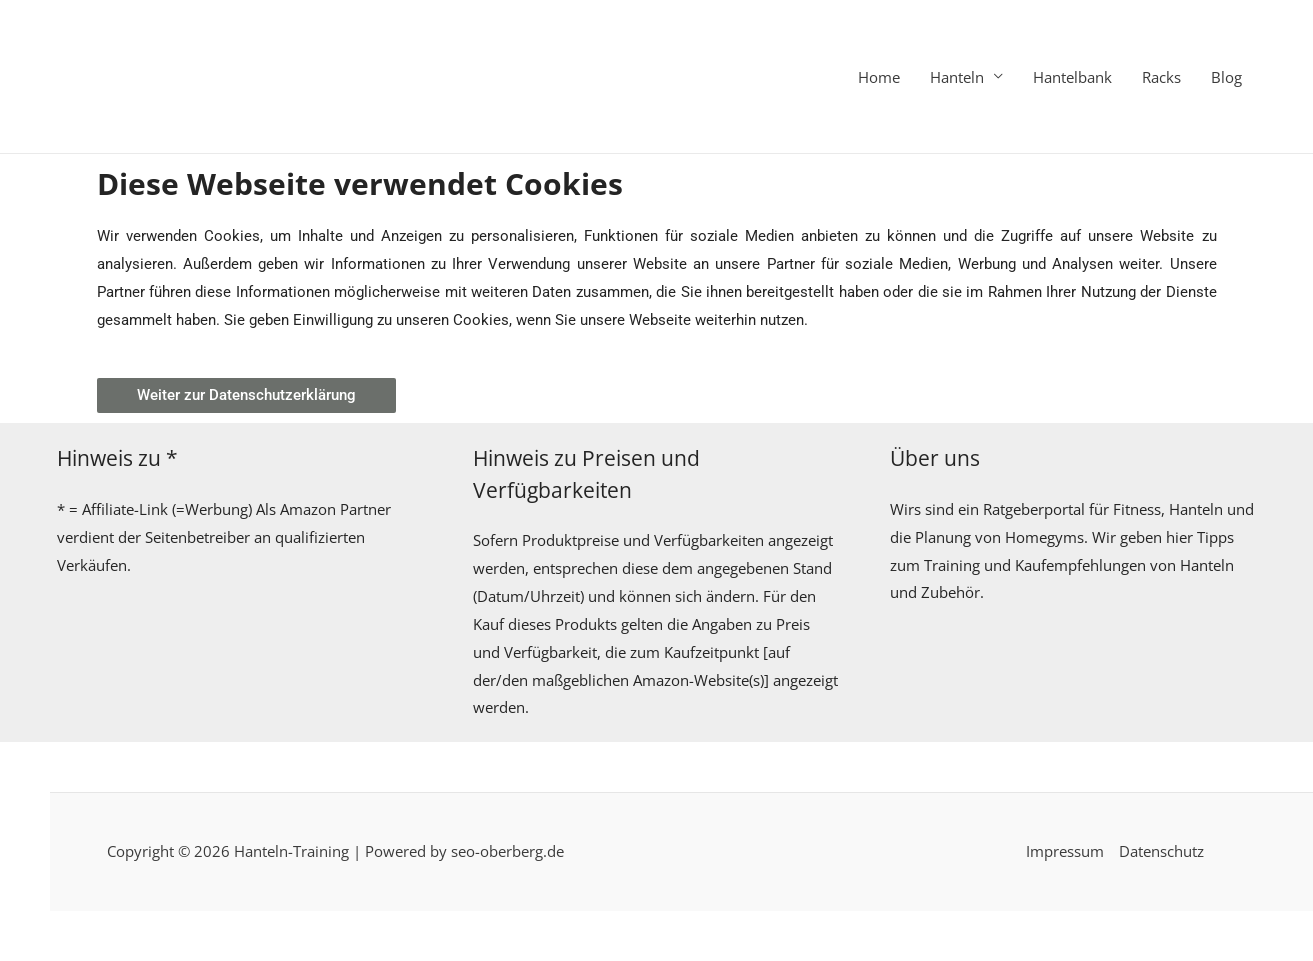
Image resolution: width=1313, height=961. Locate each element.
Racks (1161, 77)
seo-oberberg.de (507, 851)
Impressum (1065, 851)
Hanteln (957, 77)
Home (879, 77)
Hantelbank (1072, 77)
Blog (1226, 77)
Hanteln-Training (291, 851)
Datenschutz (1161, 851)
